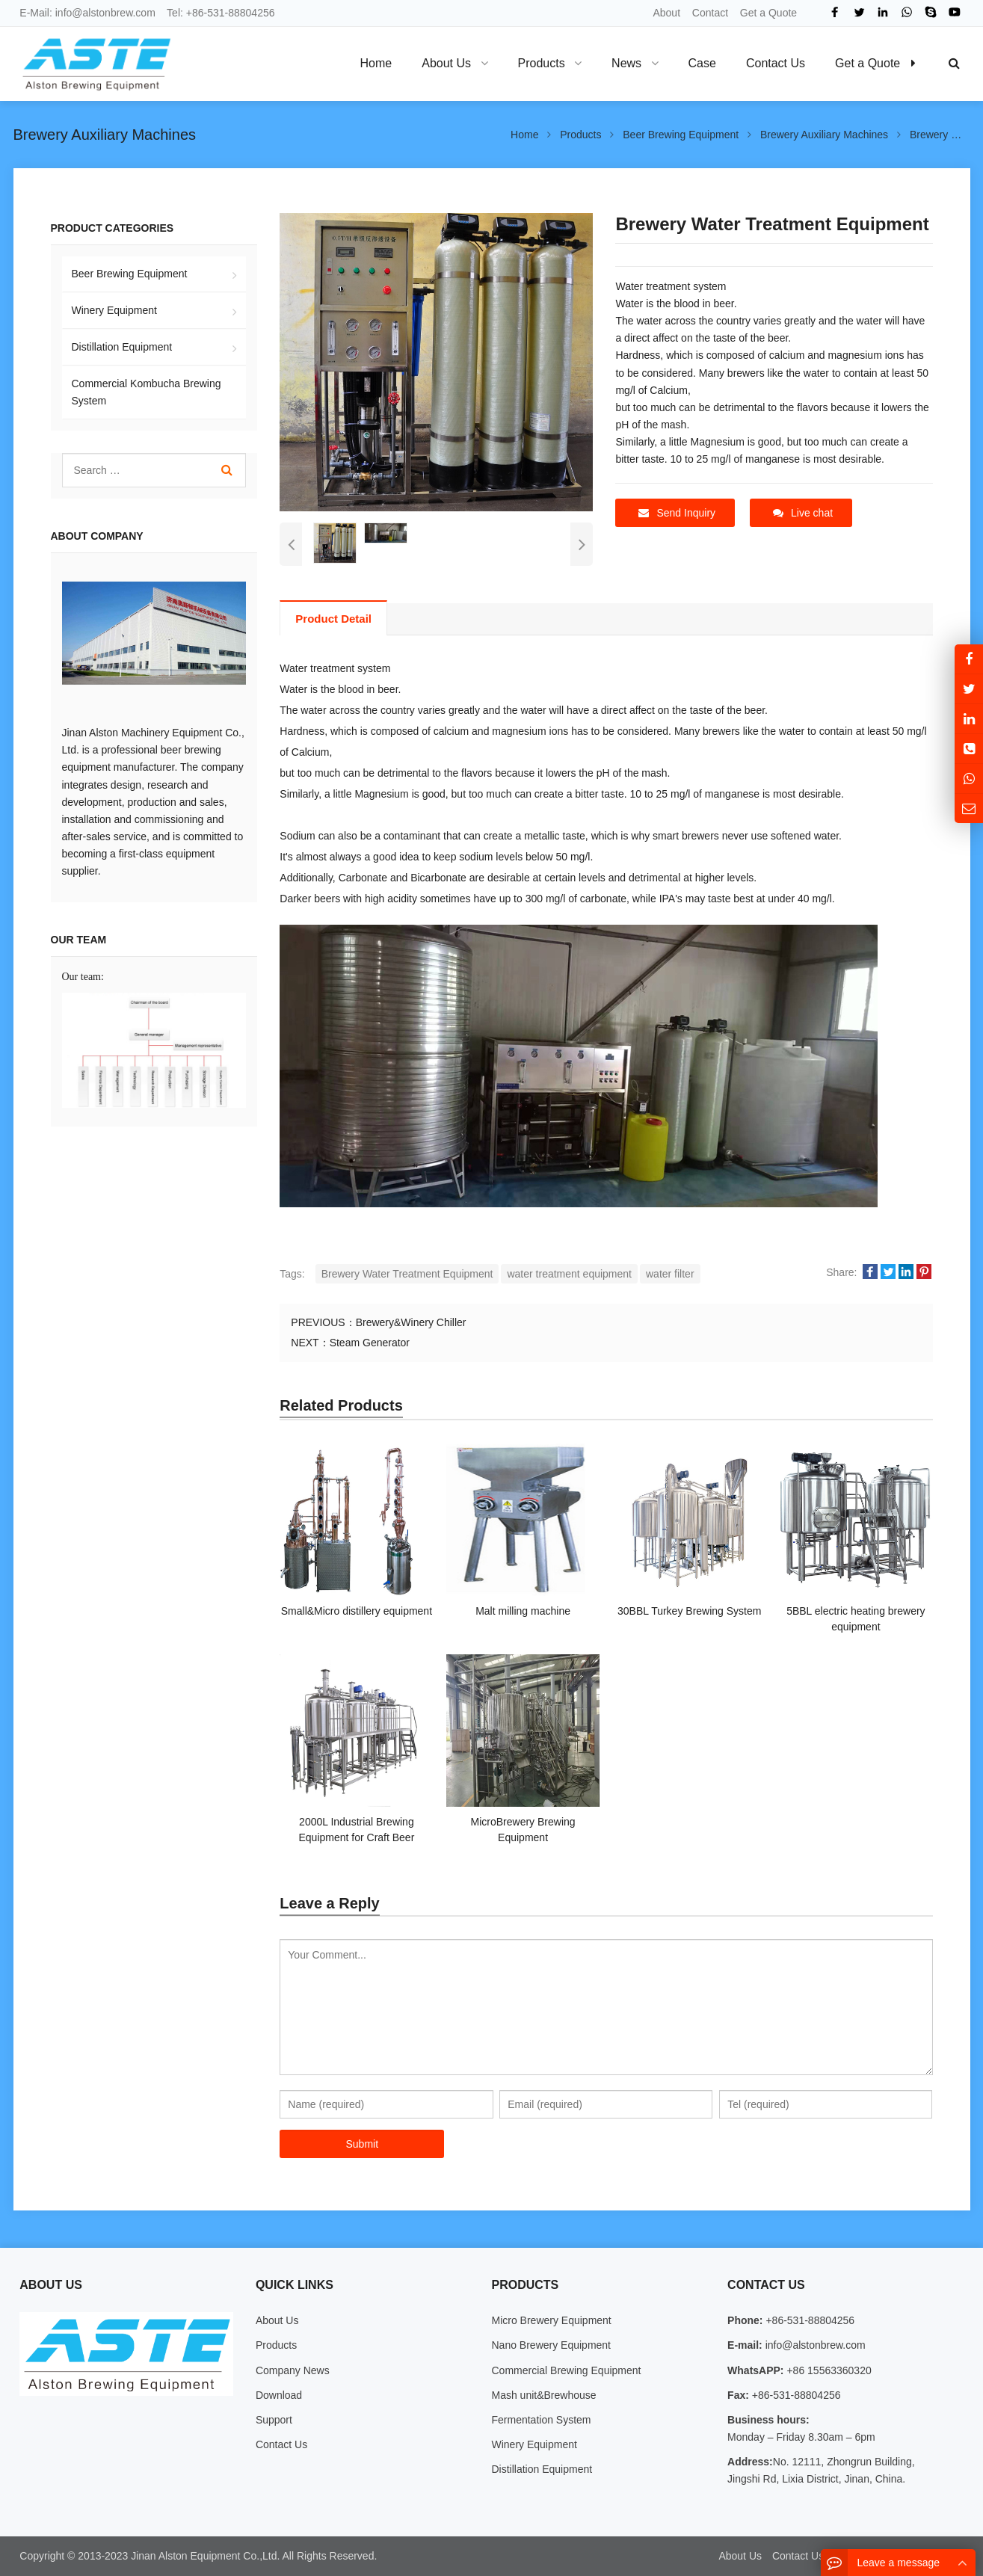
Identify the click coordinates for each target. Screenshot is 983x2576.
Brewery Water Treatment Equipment (407, 1274)
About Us (277, 2320)
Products (276, 2345)
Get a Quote (768, 13)
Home (376, 63)
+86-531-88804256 (230, 13)
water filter (670, 1274)
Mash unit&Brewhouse (543, 2395)
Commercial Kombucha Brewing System (146, 392)
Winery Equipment (114, 310)
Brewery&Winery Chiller (411, 1322)
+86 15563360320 (828, 2370)
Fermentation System (541, 2420)
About (666, 13)
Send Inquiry (676, 513)
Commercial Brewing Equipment (566, 2370)
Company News (293, 2370)
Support (274, 2420)
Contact (710, 13)
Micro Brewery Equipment (551, 2320)
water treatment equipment (569, 1274)
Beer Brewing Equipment (130, 274)
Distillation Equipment (122, 347)
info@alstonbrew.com (105, 13)
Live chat (803, 513)
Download (279, 2395)
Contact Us (281, 2444)
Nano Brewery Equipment (551, 2345)
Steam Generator (370, 1343)
